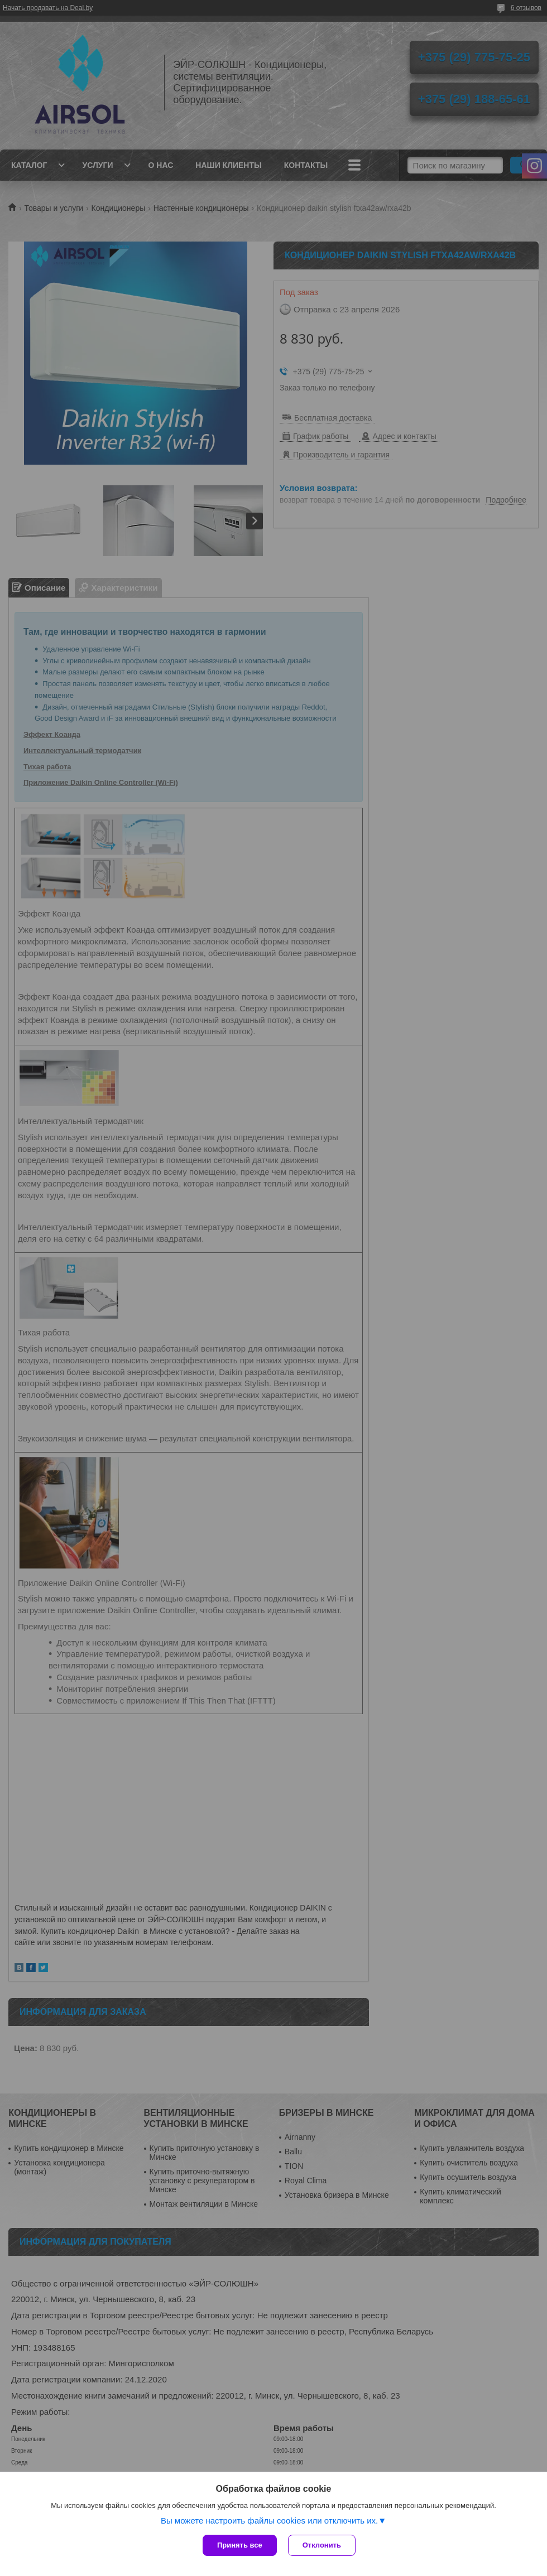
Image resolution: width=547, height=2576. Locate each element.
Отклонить (322, 2545)
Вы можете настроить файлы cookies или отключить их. (269, 2520)
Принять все (239, 2545)
